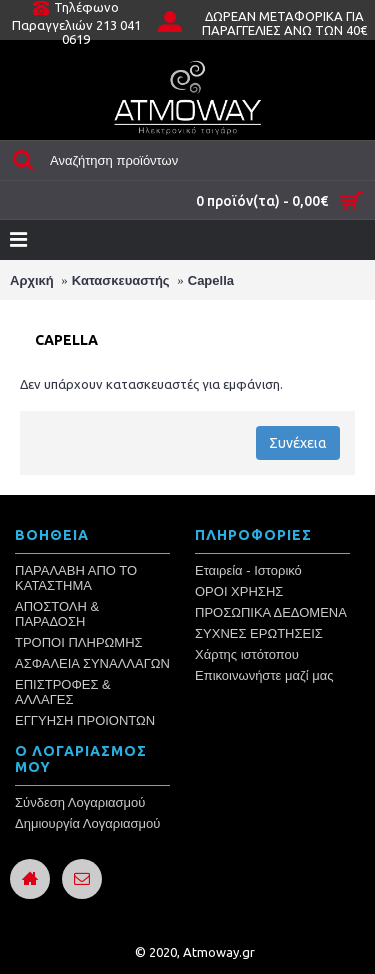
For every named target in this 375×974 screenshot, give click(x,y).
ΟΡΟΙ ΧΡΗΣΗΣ (239, 591)
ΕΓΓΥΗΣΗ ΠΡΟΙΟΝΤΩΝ (85, 720)
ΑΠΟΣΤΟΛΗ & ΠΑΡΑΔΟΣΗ (57, 614)
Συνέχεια (298, 443)
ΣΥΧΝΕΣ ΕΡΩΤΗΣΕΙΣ (259, 633)
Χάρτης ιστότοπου (247, 654)
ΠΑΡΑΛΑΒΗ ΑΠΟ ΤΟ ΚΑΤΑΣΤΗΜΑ (76, 578)
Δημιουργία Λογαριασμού (87, 823)
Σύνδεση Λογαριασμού (80, 802)
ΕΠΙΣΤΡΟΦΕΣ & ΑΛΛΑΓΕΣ (63, 692)
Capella (211, 280)
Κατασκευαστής (121, 280)
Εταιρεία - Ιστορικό (248, 570)
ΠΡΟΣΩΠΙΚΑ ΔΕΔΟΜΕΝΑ (271, 612)
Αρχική (32, 280)
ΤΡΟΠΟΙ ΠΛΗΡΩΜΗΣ (79, 642)
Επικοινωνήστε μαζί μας (264, 675)
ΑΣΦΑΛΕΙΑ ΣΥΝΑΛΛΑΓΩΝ (92, 663)
